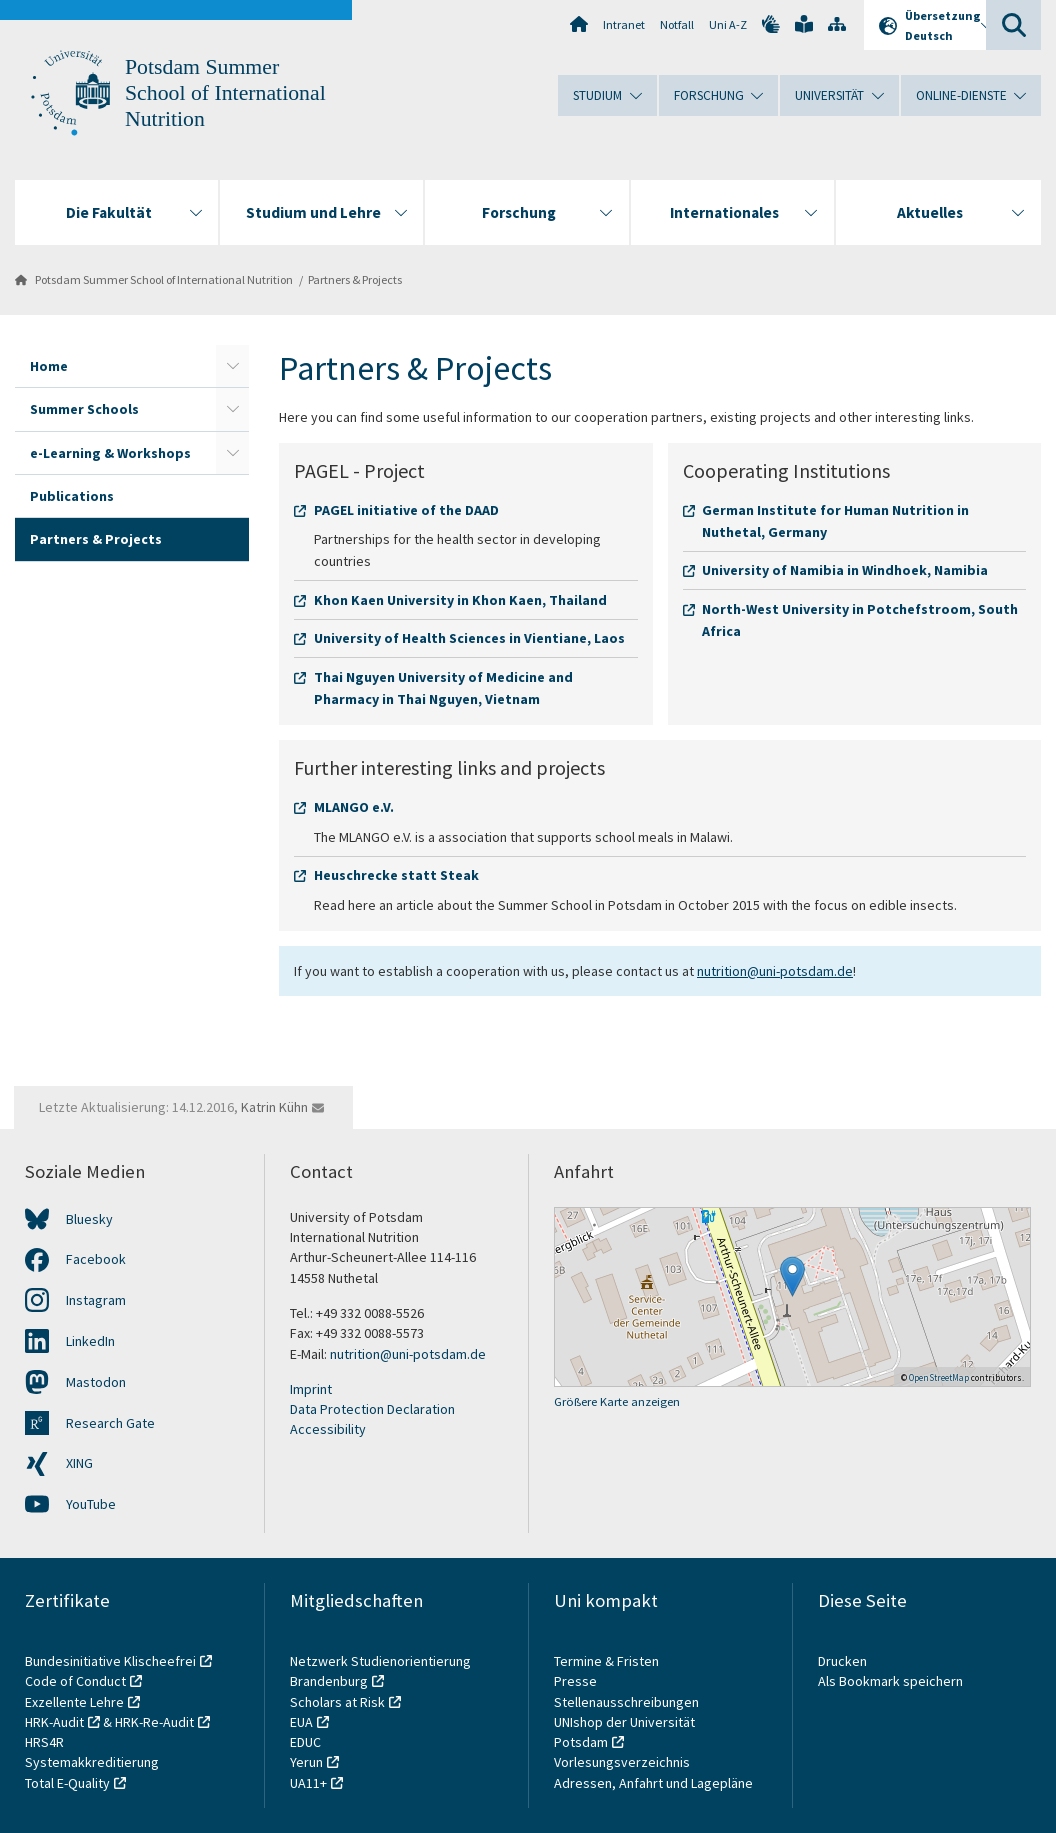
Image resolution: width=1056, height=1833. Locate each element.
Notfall (677, 24)
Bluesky (89, 1219)
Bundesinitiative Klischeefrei (110, 1661)
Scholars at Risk (337, 1702)
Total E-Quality (67, 1783)
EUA (301, 1722)
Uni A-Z (728, 24)
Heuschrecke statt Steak (396, 875)
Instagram (96, 1300)
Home (49, 366)
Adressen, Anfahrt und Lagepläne (653, 1783)
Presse (577, 1681)
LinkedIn (90, 1341)
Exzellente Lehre (74, 1702)
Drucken (842, 1661)
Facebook (96, 1259)
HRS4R (44, 1742)
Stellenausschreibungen (626, 1702)
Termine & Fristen (608, 1661)
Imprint (311, 1389)
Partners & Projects (355, 279)
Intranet (624, 24)
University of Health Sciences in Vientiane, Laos (469, 638)
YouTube (91, 1504)
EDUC (305, 1742)
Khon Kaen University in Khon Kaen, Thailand (460, 600)
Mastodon (96, 1382)
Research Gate (110, 1423)
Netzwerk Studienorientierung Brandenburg (380, 1671)
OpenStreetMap (939, 1377)
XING (79, 1463)
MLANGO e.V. (354, 807)
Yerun (306, 1762)
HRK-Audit (54, 1722)
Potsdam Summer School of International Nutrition (225, 93)
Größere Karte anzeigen (617, 1401)
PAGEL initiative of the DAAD (406, 510)
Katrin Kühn (274, 1107)
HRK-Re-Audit (154, 1722)
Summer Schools (84, 409)
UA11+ (308, 1783)
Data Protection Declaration (372, 1409)
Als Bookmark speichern (890, 1681)
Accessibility (328, 1429)
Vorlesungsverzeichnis (623, 1762)
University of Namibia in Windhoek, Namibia (845, 570)
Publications (72, 496)
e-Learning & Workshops (110, 453)
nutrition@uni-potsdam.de (775, 971)
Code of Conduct (75, 1681)
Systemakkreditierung (92, 1762)
